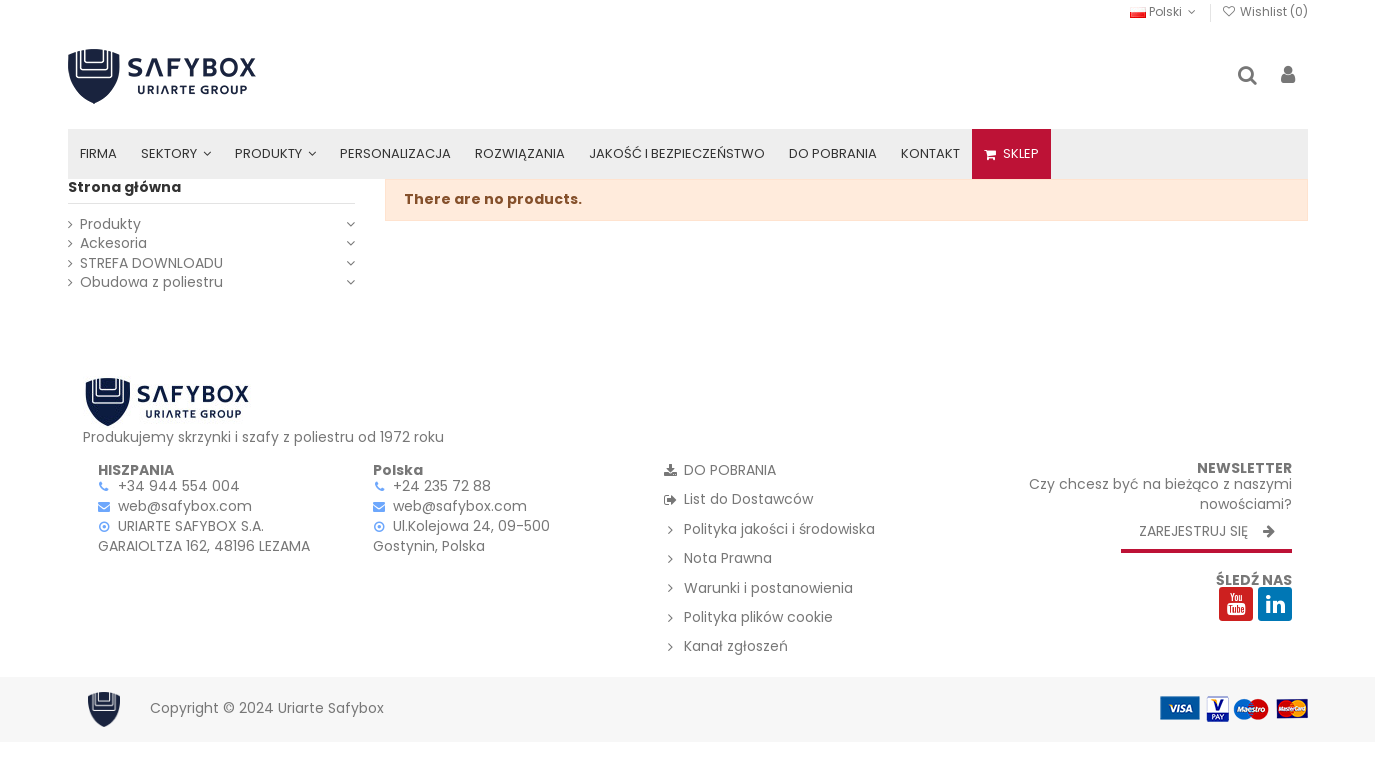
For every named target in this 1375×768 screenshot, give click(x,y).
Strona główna (124, 187)
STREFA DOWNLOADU (151, 263)
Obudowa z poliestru (151, 282)
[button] (176, 154)
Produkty (110, 224)
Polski (1165, 11)
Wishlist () (1264, 11)
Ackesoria (113, 243)
